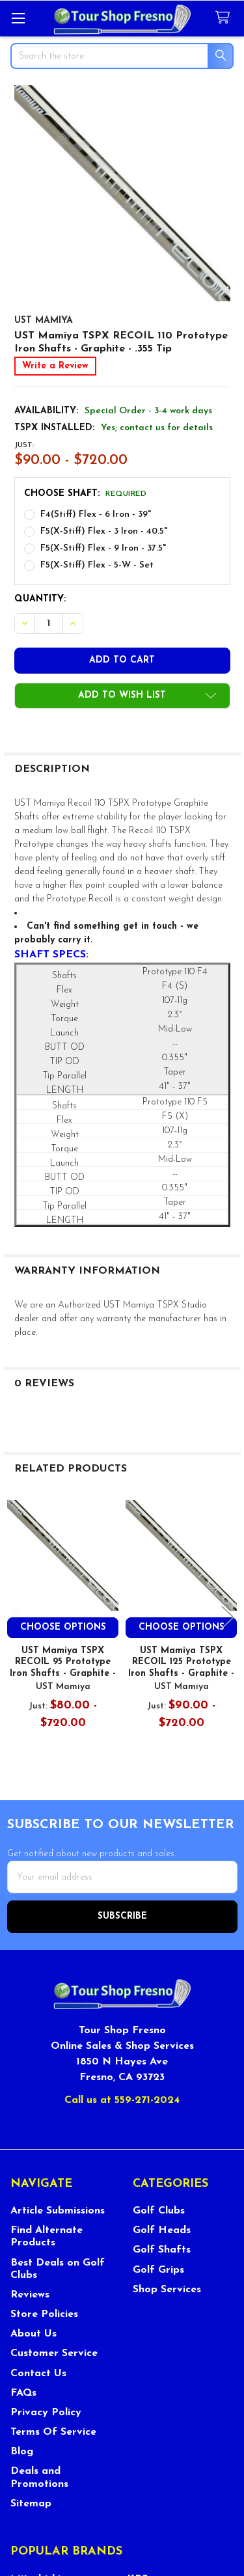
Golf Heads (162, 2230)
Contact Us (38, 2373)
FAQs (23, 2393)
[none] (122, 193)
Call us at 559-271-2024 (122, 2100)
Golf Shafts (162, 2250)
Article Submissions (57, 2211)
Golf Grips (158, 2270)
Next (228, 1617)
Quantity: (40, 599)
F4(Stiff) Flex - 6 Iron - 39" (95, 514)
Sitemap (30, 2504)
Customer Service (54, 2353)
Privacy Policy (45, 2412)
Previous (17, 1617)
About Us (33, 2334)
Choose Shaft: (85, 494)
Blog (21, 2451)
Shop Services (167, 2289)
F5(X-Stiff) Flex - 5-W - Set (97, 565)
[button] (122, 696)
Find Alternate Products (46, 2236)
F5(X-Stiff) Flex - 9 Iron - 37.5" (103, 548)
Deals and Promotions (39, 2477)
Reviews (29, 2295)
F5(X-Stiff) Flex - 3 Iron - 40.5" (103, 531)
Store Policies (44, 2314)
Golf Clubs (159, 2211)
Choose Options (63, 1627)
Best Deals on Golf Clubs (57, 2269)
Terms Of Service (53, 2432)
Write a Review (55, 366)
